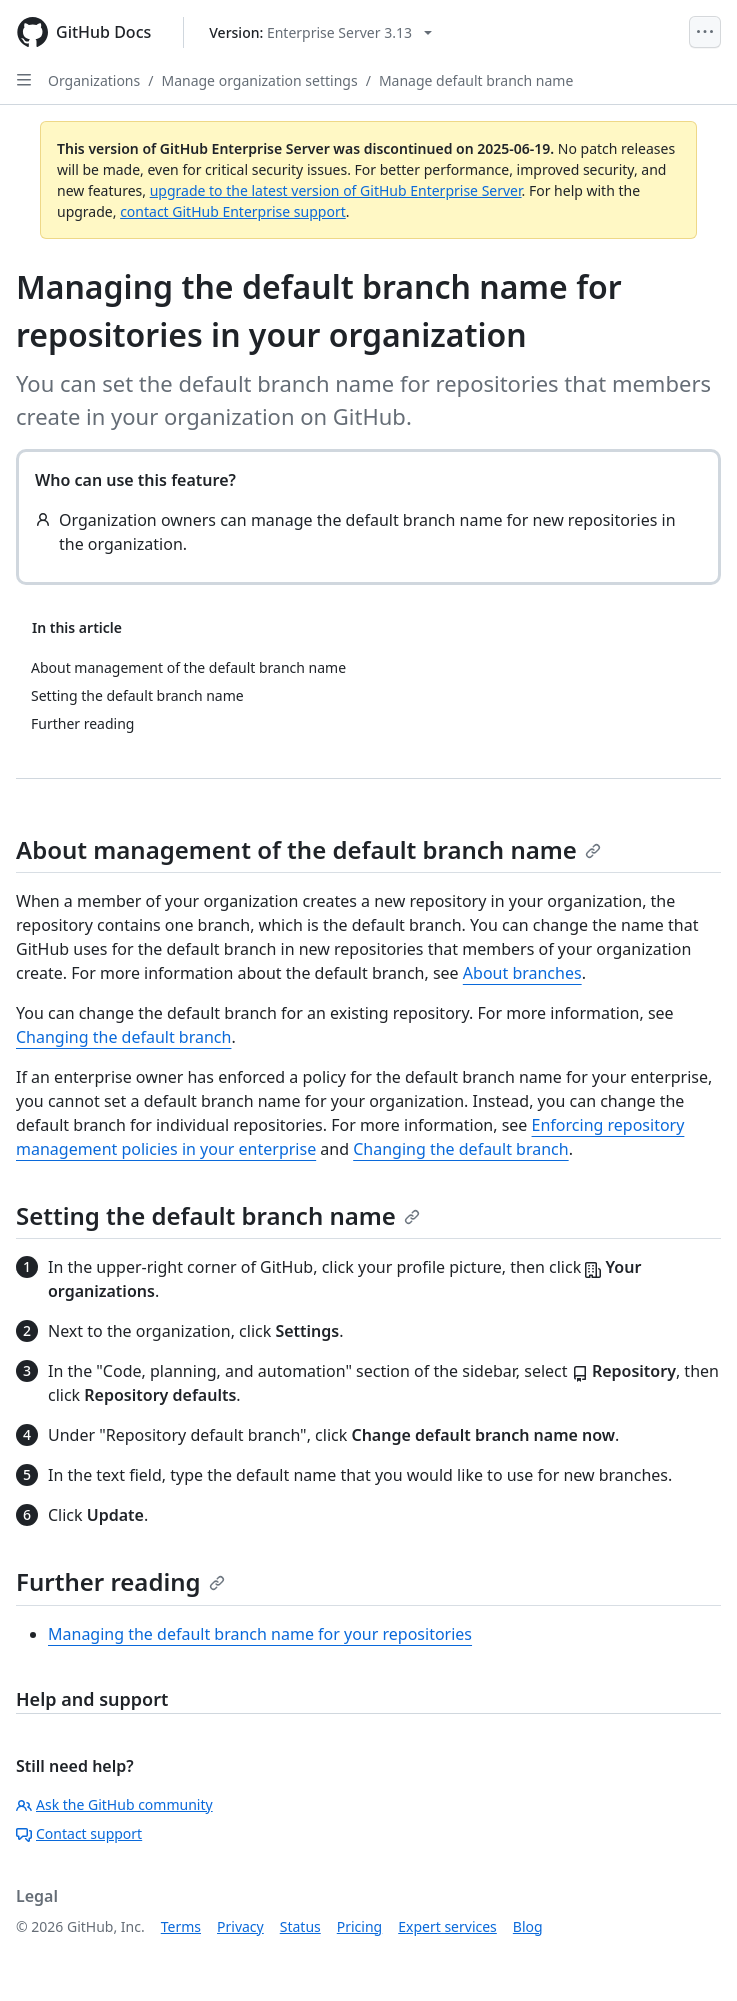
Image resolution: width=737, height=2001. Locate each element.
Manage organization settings (259, 80)
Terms (181, 1926)
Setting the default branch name (218, 1215)
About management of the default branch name (308, 849)
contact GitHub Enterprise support (233, 211)
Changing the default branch (123, 1037)
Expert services (447, 1926)
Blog (528, 1926)
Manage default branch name (476, 80)
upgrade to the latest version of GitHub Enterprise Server (336, 190)
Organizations (94, 80)
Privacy (240, 1926)
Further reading (120, 1581)
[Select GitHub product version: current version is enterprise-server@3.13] (320, 32)
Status (300, 1926)
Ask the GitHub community (114, 1804)
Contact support (79, 1833)
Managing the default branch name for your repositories (260, 1634)
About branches (522, 973)
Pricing (359, 1926)
